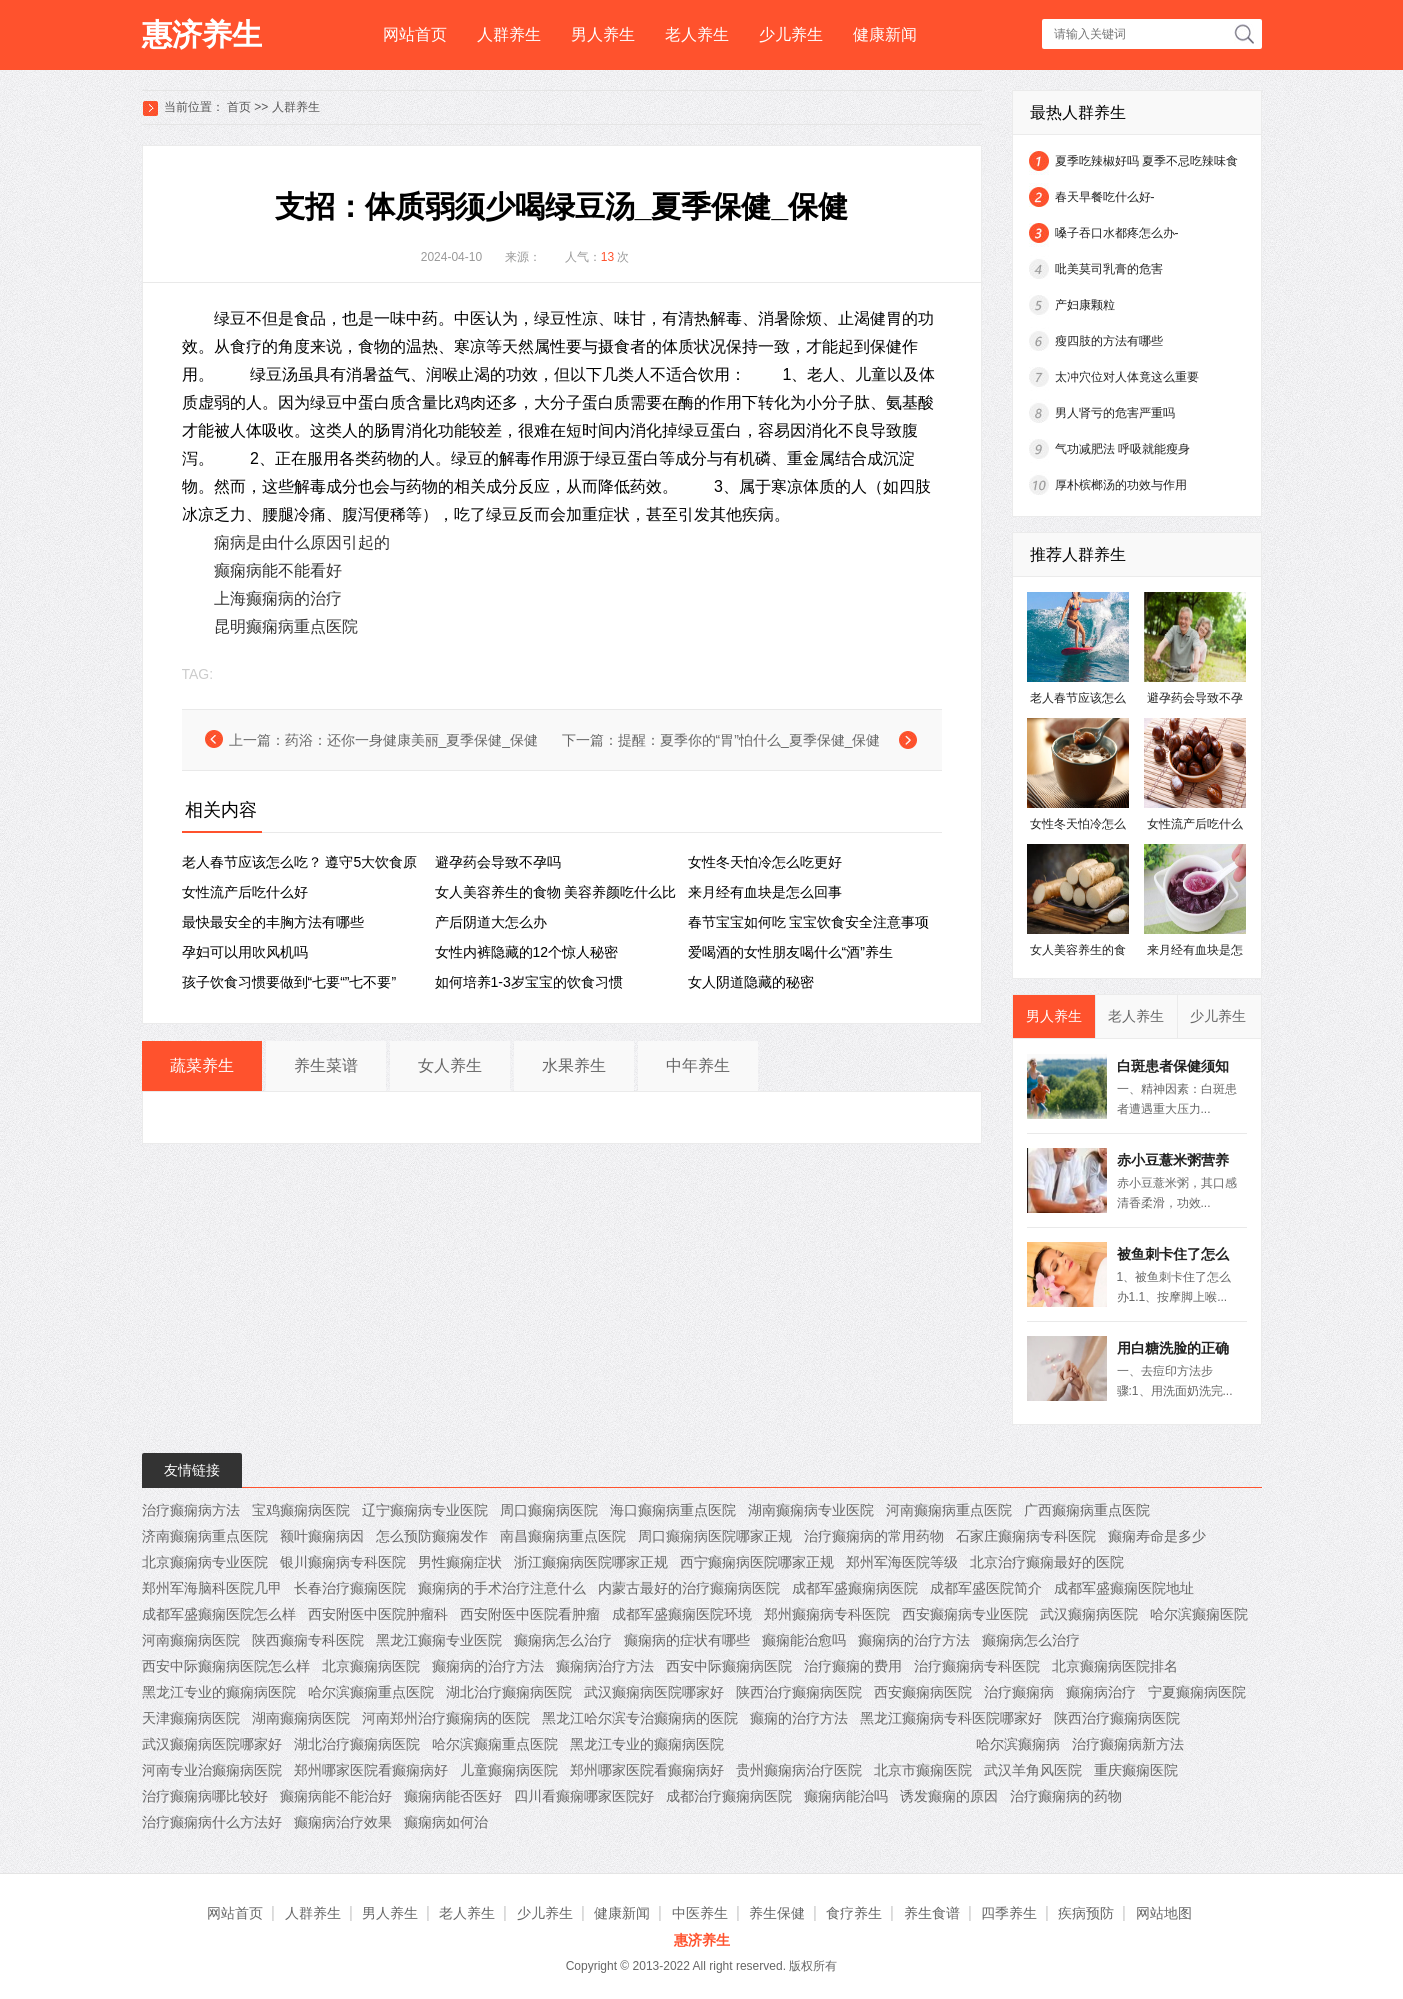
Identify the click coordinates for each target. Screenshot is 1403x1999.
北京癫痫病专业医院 (205, 1562)
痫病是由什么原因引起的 (302, 542)
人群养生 (509, 34)
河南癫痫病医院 (191, 1640)
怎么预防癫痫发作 (432, 1536)
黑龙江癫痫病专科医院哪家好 (951, 1718)
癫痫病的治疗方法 (914, 1640)
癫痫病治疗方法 (605, 1666)
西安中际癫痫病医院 (729, 1666)
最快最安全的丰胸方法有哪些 (273, 922)
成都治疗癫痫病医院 (729, 1796)
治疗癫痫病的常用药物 (874, 1536)
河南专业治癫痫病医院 (212, 1770)
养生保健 (777, 1913)
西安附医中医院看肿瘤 (530, 1614)
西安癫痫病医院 (923, 1692)
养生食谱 (932, 1913)
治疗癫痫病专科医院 (977, 1666)
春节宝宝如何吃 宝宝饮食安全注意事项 (809, 922)
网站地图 (1164, 1913)
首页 (239, 107)
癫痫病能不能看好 (278, 570)
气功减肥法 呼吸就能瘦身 (1122, 449)
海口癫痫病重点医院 (673, 1510)
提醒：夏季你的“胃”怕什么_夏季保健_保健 (749, 740)
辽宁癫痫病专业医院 (425, 1510)
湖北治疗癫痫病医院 (509, 1692)
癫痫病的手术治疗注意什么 (502, 1588)
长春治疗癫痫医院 (350, 1588)
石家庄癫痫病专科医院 (1026, 1536)
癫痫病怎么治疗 (563, 1640)
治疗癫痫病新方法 (1128, 1744)
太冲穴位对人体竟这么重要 (1127, 377)
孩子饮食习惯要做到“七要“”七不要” (289, 982)
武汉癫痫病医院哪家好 (654, 1692)
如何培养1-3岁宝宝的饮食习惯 (529, 982)
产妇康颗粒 (1085, 305)
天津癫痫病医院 (191, 1718)
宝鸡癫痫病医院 (301, 1510)
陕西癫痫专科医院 (308, 1640)
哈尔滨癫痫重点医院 (371, 1692)
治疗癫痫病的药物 (1066, 1796)
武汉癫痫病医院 (1089, 1614)
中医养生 (700, 1913)
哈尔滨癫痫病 (1018, 1744)
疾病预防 (1086, 1913)
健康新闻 (885, 34)
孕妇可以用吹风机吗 (245, 952)
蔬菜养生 (202, 1065)
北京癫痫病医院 (371, 1666)
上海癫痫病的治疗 (278, 598)
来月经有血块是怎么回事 (765, 892)
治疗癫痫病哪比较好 (205, 1796)
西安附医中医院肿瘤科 (378, 1614)
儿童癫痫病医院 (509, 1770)
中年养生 (698, 1065)
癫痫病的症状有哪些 (687, 1640)
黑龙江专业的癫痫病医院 (219, 1692)
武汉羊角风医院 (1033, 1770)
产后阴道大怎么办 (491, 922)
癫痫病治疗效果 (343, 1822)
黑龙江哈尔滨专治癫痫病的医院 (640, 1718)
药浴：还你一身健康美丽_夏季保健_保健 (412, 740)
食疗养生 (854, 1913)
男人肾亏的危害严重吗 (1115, 413)
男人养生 (603, 34)
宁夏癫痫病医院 (1197, 1692)
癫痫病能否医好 (453, 1796)
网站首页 (415, 34)
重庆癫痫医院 (1136, 1770)
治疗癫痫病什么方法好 (212, 1822)
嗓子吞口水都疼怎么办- (1117, 233)
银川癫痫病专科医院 (343, 1562)
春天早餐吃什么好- (1105, 197)
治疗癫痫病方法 (191, 1510)
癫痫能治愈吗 (804, 1640)
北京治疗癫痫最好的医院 (1047, 1562)
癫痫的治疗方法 (799, 1718)
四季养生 (1009, 1913)
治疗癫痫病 (1019, 1692)
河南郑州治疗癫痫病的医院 (446, 1718)
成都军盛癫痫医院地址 (1124, 1588)
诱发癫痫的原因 (949, 1796)
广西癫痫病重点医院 (1087, 1510)
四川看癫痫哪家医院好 (584, 1796)
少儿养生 (791, 34)
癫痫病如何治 (446, 1822)
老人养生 (697, 34)
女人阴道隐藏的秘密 (751, 982)
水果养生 (574, 1065)
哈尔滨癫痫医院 (1199, 1614)
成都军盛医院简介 (986, 1588)
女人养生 (450, 1065)
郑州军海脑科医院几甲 (212, 1588)
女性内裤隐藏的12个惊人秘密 (527, 952)
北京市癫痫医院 (923, 1770)
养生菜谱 (326, 1065)
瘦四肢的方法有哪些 (1109, 341)
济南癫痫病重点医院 (205, 1536)
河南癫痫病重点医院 (949, 1510)
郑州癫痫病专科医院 (827, 1614)
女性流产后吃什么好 (245, 892)
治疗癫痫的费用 (853, 1666)
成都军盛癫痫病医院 (855, 1588)
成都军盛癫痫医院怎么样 (219, 1614)
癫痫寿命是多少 (1157, 1536)
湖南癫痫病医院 (301, 1718)
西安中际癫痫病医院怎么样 (226, 1666)
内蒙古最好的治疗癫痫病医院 (689, 1588)
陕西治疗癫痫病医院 (799, 1692)
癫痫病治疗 (1101, 1692)
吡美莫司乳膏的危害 (1109, 269)
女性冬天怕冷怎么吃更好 (765, 862)
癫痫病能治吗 (846, 1796)
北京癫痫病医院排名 (1115, 1666)
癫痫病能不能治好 (336, 1796)
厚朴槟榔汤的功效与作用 (1121, 485)
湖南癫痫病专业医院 (811, 1510)
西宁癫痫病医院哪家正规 (757, 1562)
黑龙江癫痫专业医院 (439, 1640)
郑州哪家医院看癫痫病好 (371, 1770)
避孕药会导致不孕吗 (498, 862)
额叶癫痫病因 (322, 1536)
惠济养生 (202, 34)
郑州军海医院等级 (902, 1562)
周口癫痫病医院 (549, 1510)
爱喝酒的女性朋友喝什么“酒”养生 (790, 952)
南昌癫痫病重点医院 (563, 1536)
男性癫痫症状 (460, 1562)
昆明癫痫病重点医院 (286, 626)
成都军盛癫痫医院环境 (682, 1614)
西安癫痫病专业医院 (965, 1614)
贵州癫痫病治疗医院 (799, 1770)
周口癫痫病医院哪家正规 (715, 1536)
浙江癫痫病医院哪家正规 (591, 1562)
